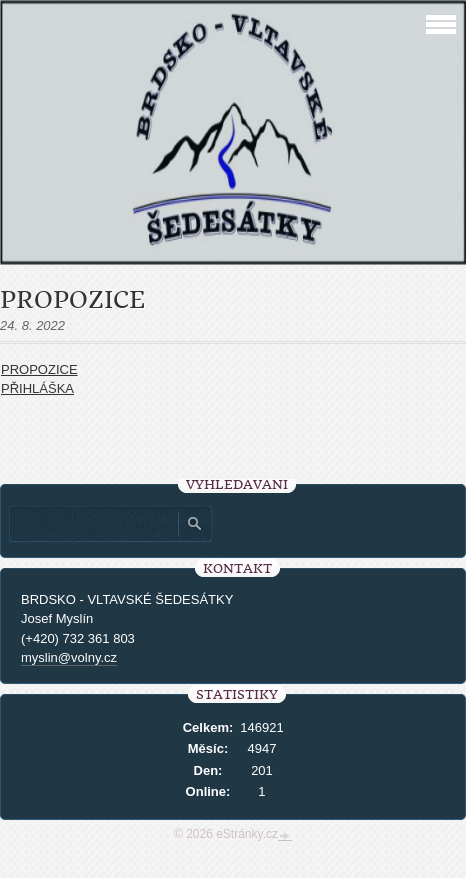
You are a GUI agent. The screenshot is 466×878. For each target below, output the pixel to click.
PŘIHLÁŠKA (37, 388)
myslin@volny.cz (69, 657)
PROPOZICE (39, 369)
